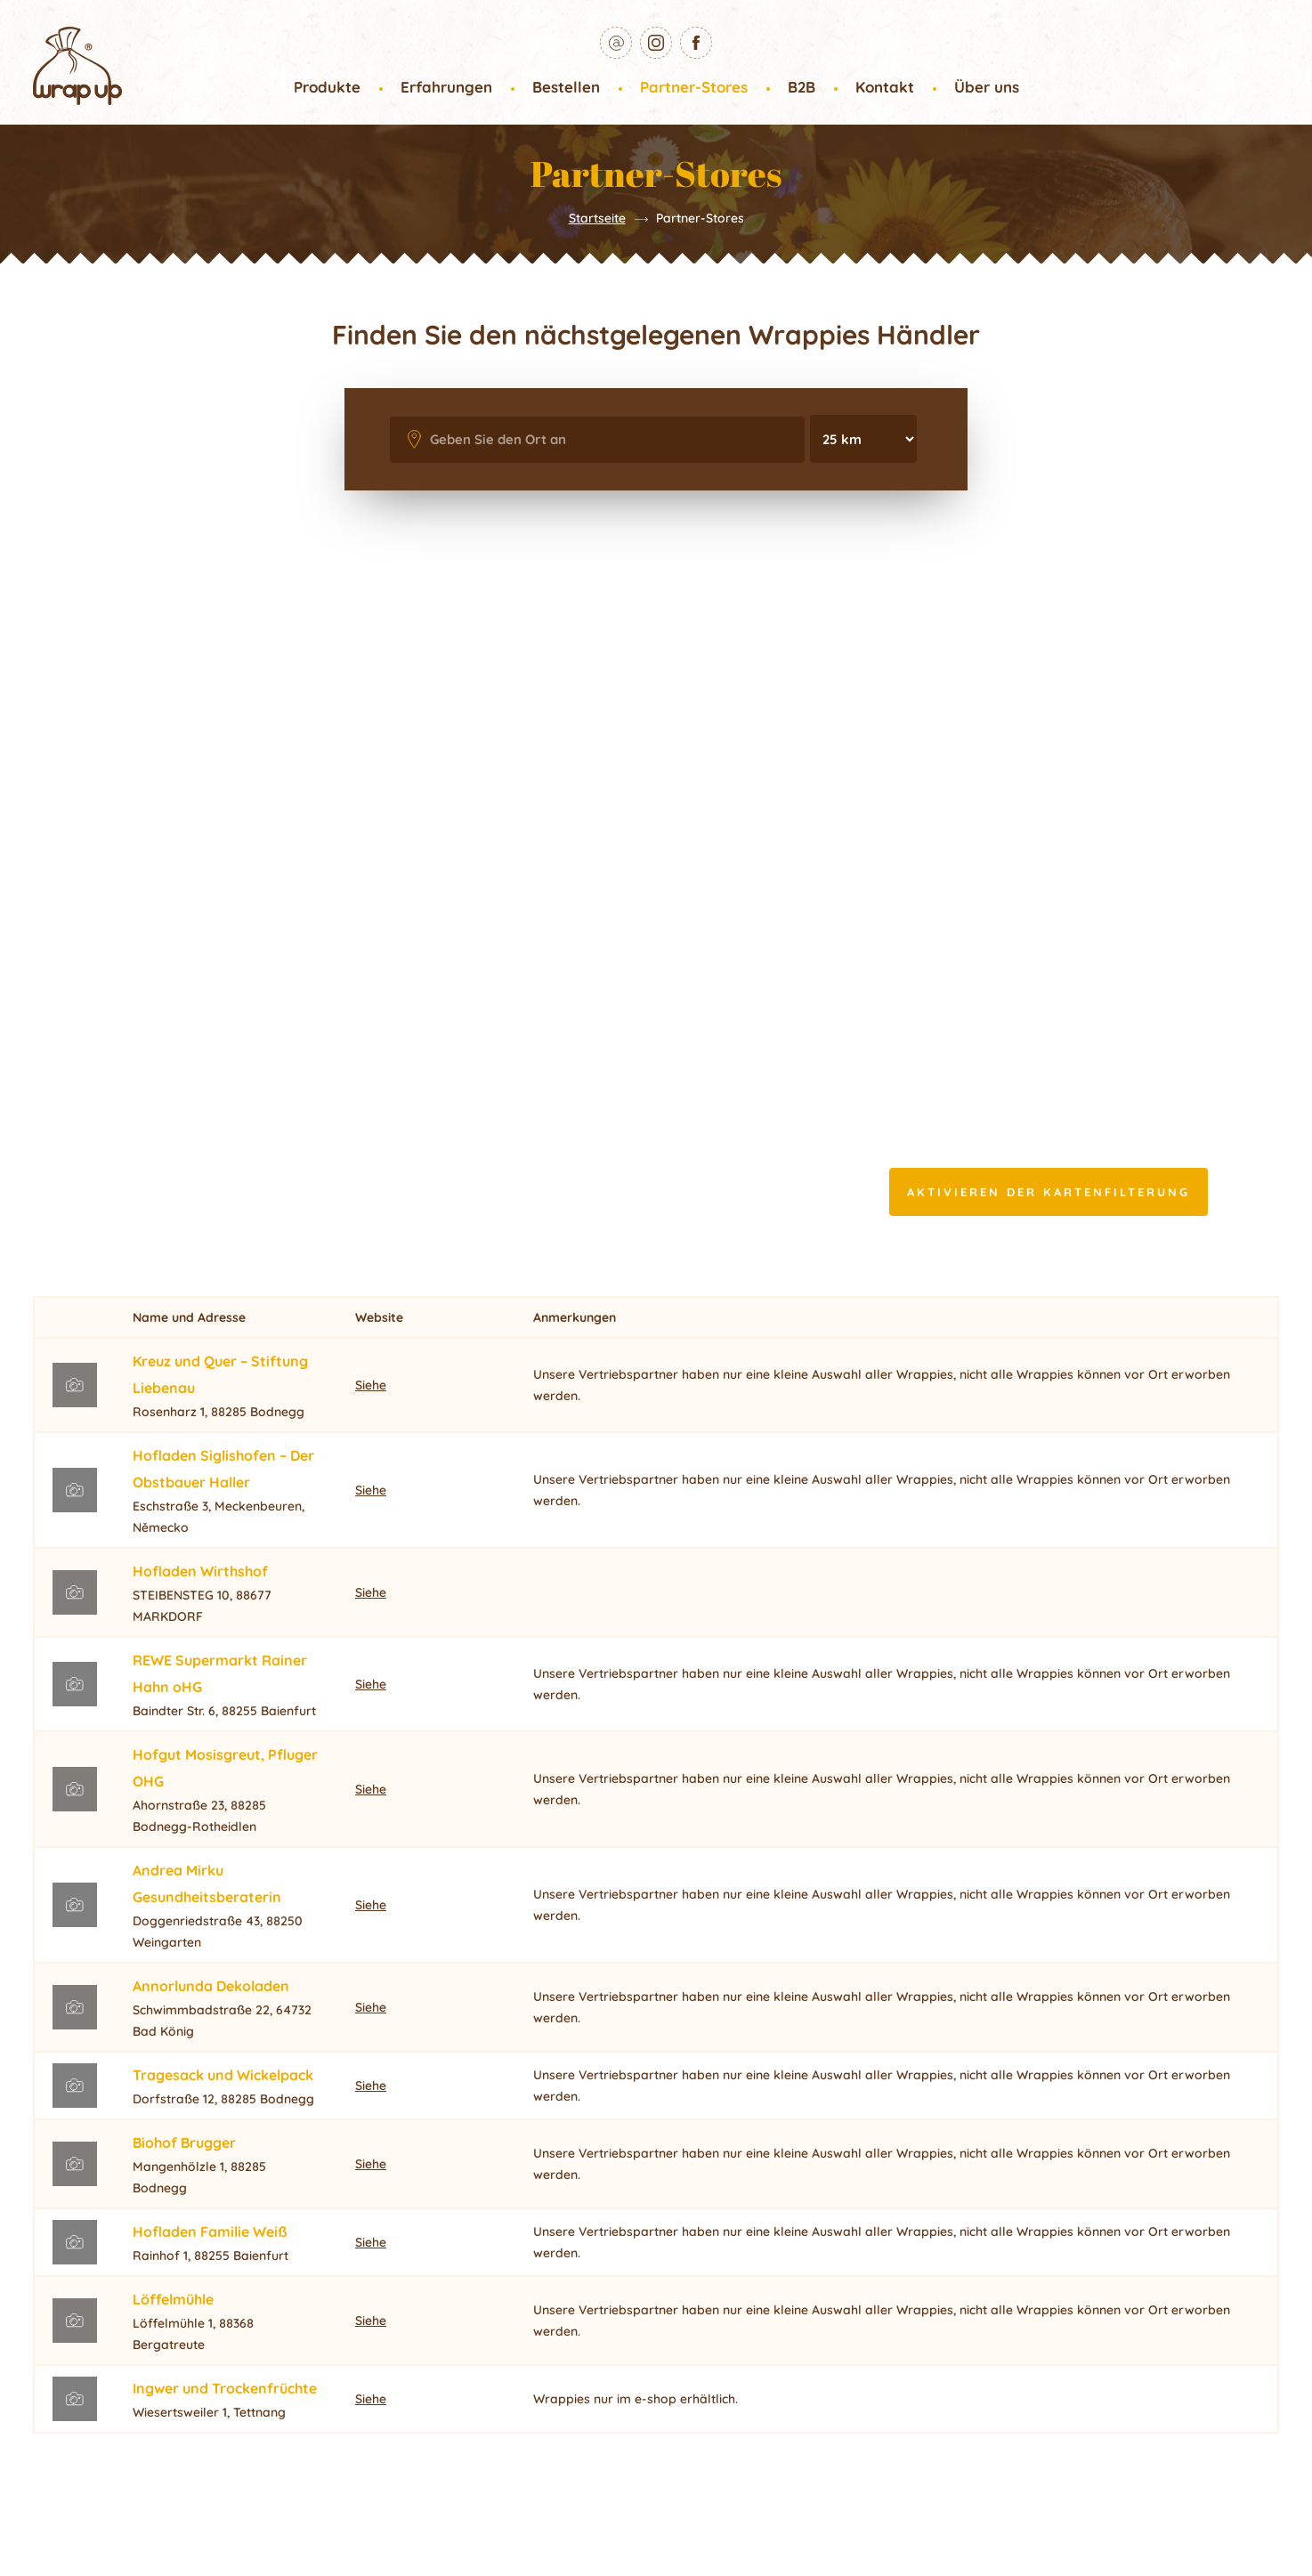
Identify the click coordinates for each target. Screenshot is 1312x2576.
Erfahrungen (446, 86)
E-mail (631, 38)
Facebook (711, 38)
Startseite (597, 218)
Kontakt (884, 86)
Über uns (986, 86)
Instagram (671, 38)
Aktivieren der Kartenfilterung (1048, 1192)
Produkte (327, 86)
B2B (801, 86)
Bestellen (566, 86)
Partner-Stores (694, 86)
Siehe (370, 1385)
